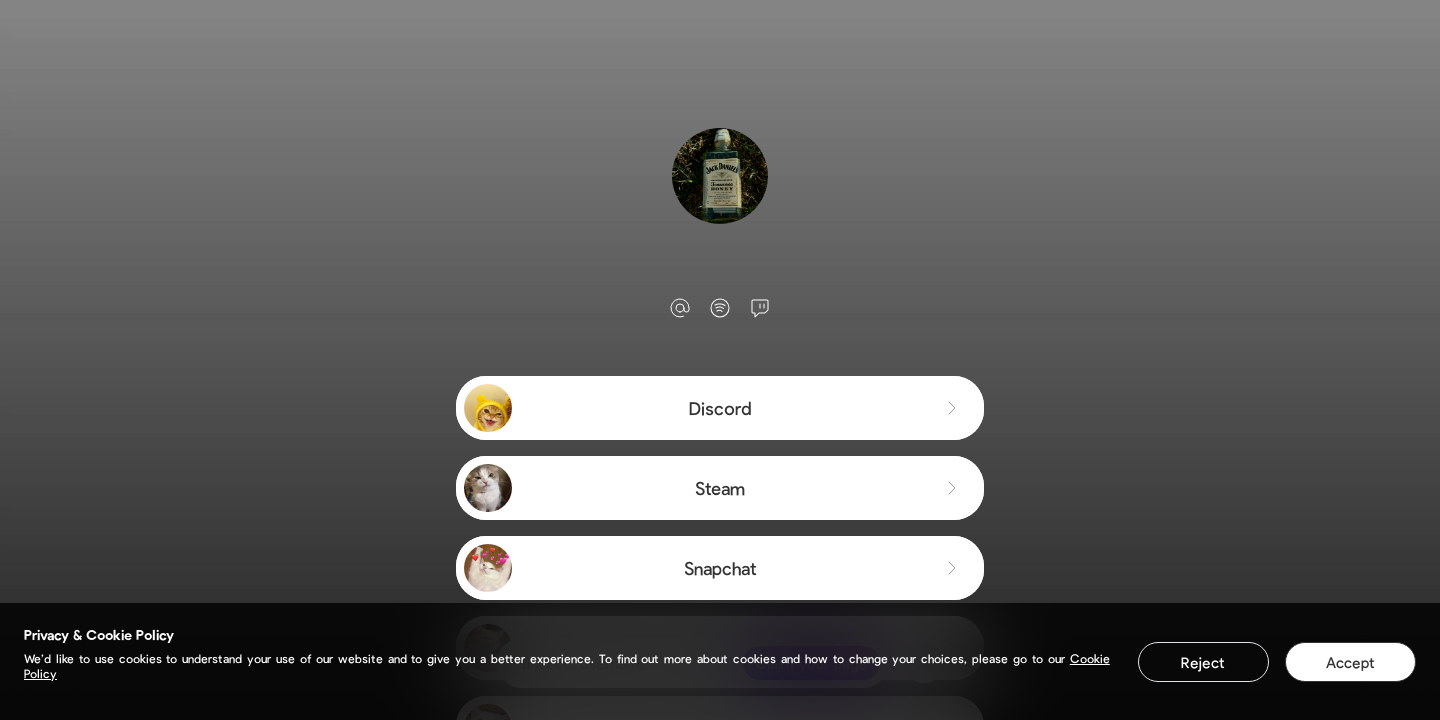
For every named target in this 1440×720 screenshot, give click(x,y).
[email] (680, 308)
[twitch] (760, 308)
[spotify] (720, 308)
